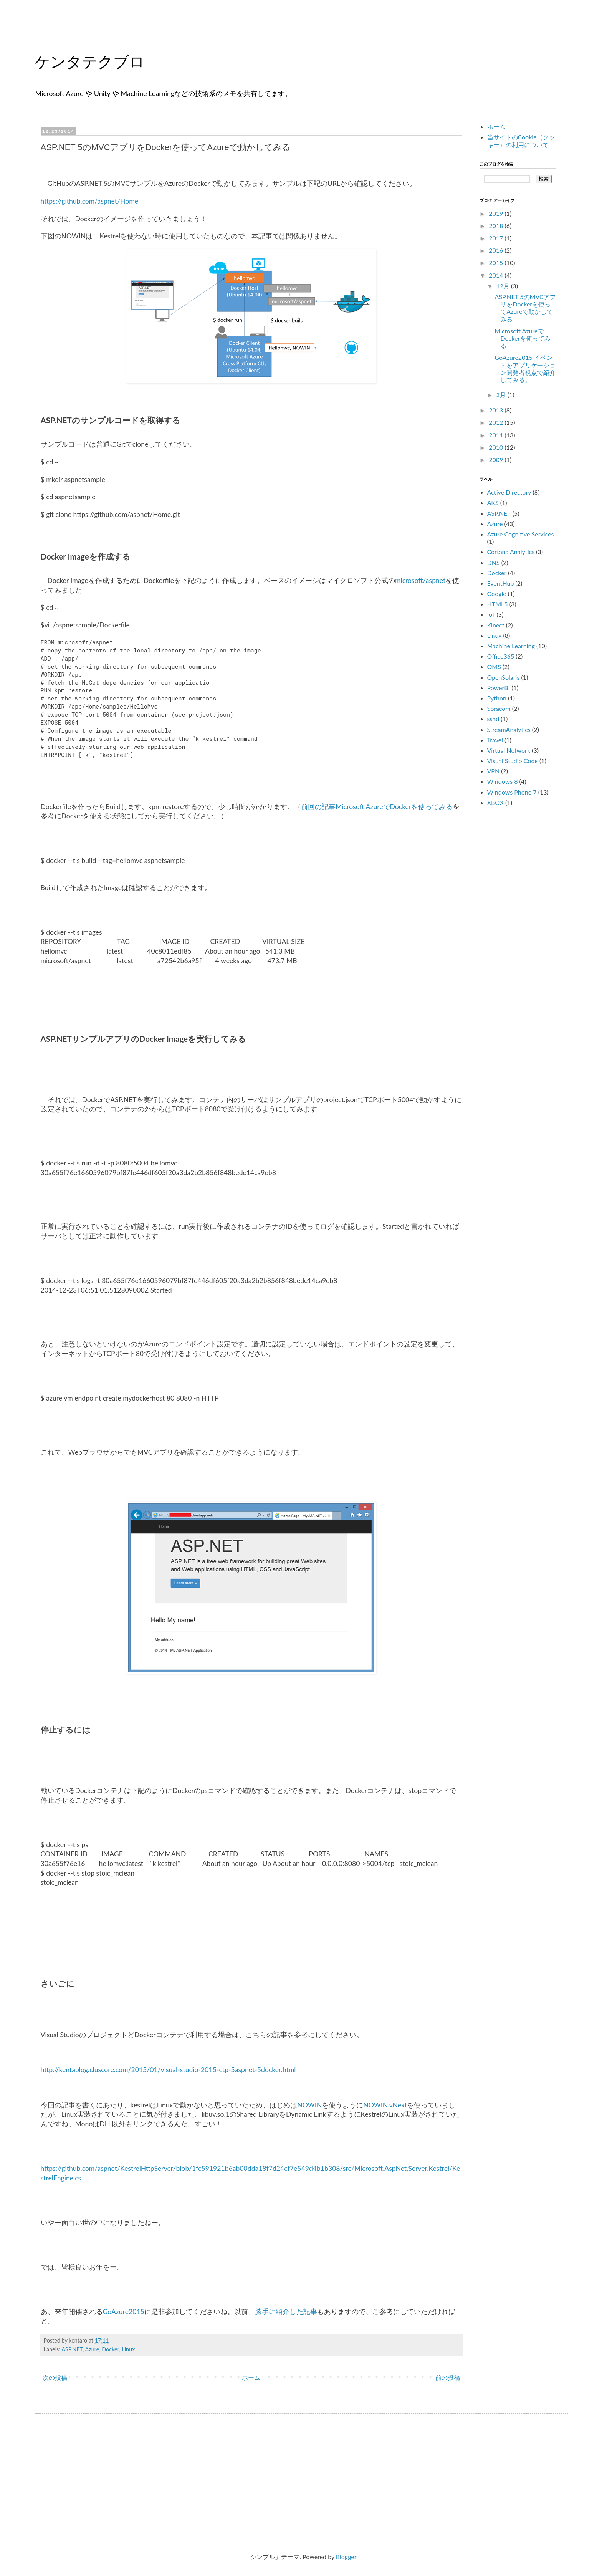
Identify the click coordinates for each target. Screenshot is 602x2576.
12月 (503, 286)
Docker (110, 2349)
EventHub (500, 583)
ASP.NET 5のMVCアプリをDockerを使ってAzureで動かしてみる (525, 308)
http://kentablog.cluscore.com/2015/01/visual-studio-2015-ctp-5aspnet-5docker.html (168, 2070)
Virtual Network (509, 750)
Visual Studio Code (512, 760)
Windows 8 (502, 781)
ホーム (251, 2377)
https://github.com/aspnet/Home (90, 201)
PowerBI (498, 687)
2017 (496, 238)
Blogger (346, 2556)
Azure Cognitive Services (520, 534)
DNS (493, 562)
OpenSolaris (503, 677)
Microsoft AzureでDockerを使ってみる (523, 338)
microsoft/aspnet (420, 580)
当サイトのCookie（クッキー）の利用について (521, 140)
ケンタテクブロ (90, 61)
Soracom (499, 708)
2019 (496, 213)
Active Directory (509, 492)
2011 (496, 435)
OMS (494, 666)
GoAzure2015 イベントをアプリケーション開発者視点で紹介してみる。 (525, 368)
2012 (496, 422)
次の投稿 (55, 2377)
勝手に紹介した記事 (286, 2312)
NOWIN (309, 2105)
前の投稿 (447, 2377)
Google (496, 593)
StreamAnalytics (509, 729)
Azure (92, 2349)
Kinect (495, 625)
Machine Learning (511, 645)
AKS (493, 502)
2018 (496, 225)
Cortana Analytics (511, 551)
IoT (491, 614)
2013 (496, 410)
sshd (493, 718)
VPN (493, 771)
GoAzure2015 (123, 2312)
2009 (496, 459)
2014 (496, 275)
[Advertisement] (537, 934)
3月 (501, 394)
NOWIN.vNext (385, 2105)
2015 (496, 262)
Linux (128, 2349)
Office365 (500, 656)
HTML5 (497, 604)
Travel (495, 739)
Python (497, 698)
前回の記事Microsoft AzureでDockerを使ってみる (377, 807)
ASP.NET (72, 2349)
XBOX (495, 802)
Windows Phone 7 (512, 792)
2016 (496, 250)
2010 (496, 447)
